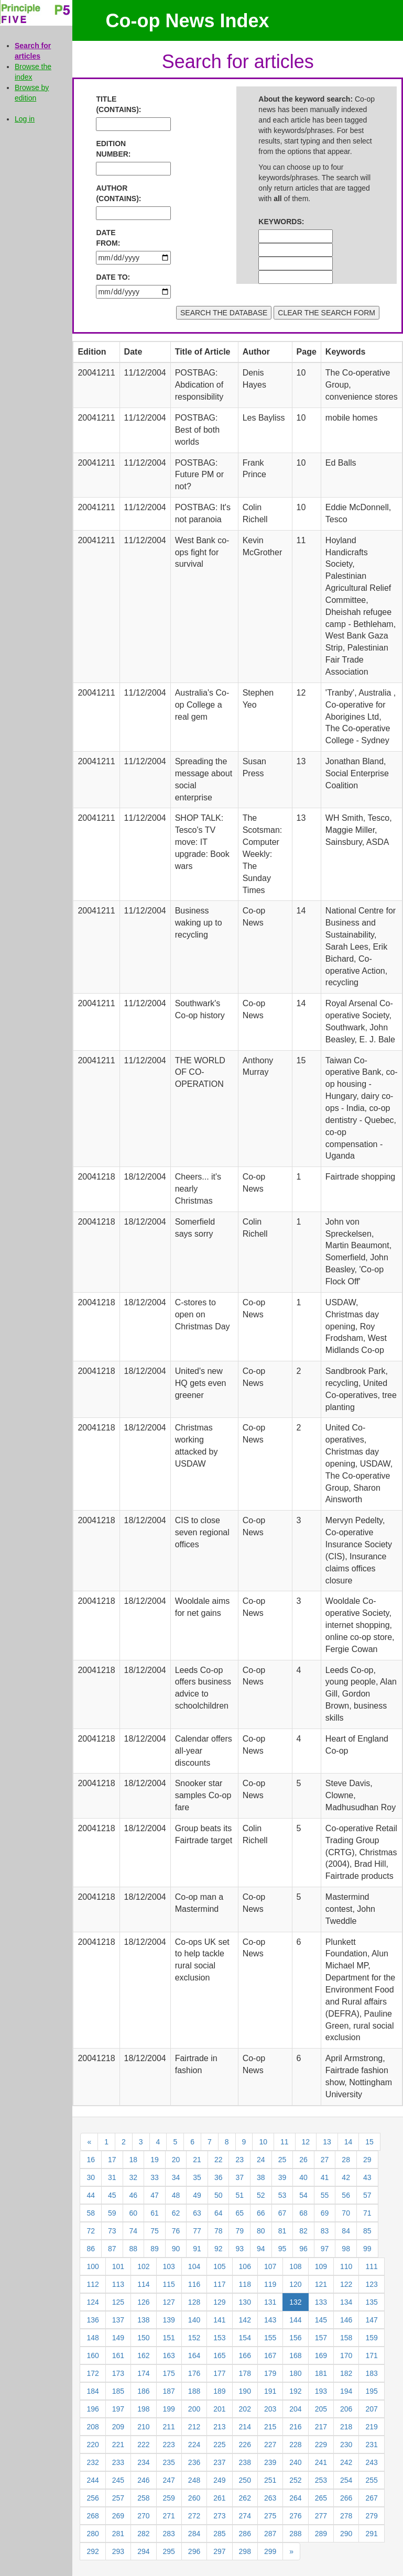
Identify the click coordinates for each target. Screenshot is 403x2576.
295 (169, 2551)
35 (197, 2177)
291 (371, 2533)
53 (282, 2195)
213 (219, 2427)
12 (306, 2142)
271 (169, 2516)
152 (194, 2337)
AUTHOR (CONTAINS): (116, 193)
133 (321, 2302)
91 (197, 2248)
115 (169, 2284)
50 (218, 2195)
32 (133, 2177)
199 (169, 2409)
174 (143, 2373)
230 (346, 2444)
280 (92, 2533)
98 (346, 2248)
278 (346, 2516)
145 (321, 2320)
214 (245, 2427)
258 (143, 2498)
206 (346, 2409)
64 (218, 2213)
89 (154, 2248)
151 (169, 2337)
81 (282, 2231)
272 (194, 2516)
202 (245, 2409)
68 (303, 2213)
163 (169, 2355)
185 (118, 2391)
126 (143, 2302)
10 (263, 2142)
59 (112, 2213)
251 (270, 2480)
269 (118, 2516)
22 (218, 2159)
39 (282, 2177)
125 (118, 2302)
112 (92, 2284)
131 (270, 2302)
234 (143, 2462)
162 (143, 2355)
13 (327, 2142)
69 (325, 2213)
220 (92, 2444)
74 (133, 2231)
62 (176, 2213)
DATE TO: (113, 277)
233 (118, 2462)
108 (295, 2266)
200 (194, 2409)
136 (92, 2320)
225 (219, 2444)
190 (245, 2391)
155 (270, 2337)
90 (176, 2248)
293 (118, 2551)
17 (112, 2159)
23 (239, 2159)
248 (194, 2480)
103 (169, 2266)
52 (261, 2195)
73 (112, 2231)
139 (169, 2320)
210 (143, 2427)
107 (270, 2266)
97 (325, 2248)
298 (245, 2551)
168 (295, 2355)
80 (261, 2231)
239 (270, 2462)
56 (346, 2195)
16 (90, 2159)
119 (270, 2284)
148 (92, 2337)
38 (261, 2177)
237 (219, 2462)
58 (90, 2213)
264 (295, 2498)
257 (118, 2498)
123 (371, 2284)
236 (194, 2462)
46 (133, 2195)
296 (194, 2551)
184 (92, 2391)
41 (325, 2177)
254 (346, 2480)
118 (245, 2284)
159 (371, 2337)
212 (194, 2427)
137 (118, 2320)
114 (143, 2284)
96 (303, 2248)
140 (194, 2320)
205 (321, 2409)
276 (295, 2516)
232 (92, 2462)
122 (346, 2284)
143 (270, 2320)
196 (92, 2409)
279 (371, 2516)
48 (176, 2195)
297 (219, 2551)
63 (197, 2213)
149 (118, 2337)
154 (245, 2337)
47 (154, 2195)
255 (371, 2480)
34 (176, 2177)
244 (92, 2480)
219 (371, 2427)
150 (143, 2337)
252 (295, 2480)
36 (218, 2177)
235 (169, 2462)
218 (346, 2427)
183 (371, 2373)
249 (219, 2480)
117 (219, 2284)
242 (346, 2462)
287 (270, 2533)
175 (169, 2373)
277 (321, 2516)
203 (270, 2409)
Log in (25, 119)
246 (143, 2480)
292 (92, 2551)
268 (92, 2516)
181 (321, 2373)
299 (270, 2551)
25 (282, 2159)
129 (219, 2302)
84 (346, 2231)
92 (218, 2248)
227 (270, 2444)
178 (245, 2373)
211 (169, 2427)
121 (321, 2284)
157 (321, 2337)
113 (118, 2284)
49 (197, 2195)
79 (239, 2231)
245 (118, 2480)
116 (194, 2284)
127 (169, 2302)
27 (325, 2159)
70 (346, 2213)
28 (346, 2159)
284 (194, 2533)
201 (219, 2409)
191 (270, 2391)
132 (295, 2302)
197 (118, 2409)
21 (197, 2159)
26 (303, 2159)
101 (118, 2266)
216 (295, 2427)
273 (219, 2516)
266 (346, 2498)
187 (169, 2391)
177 (219, 2373)
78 (218, 2231)
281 (118, 2533)
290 (346, 2533)
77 (197, 2231)
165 (219, 2355)
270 (143, 2516)
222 (143, 2444)
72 (90, 2231)
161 (118, 2355)
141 (219, 2320)
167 (270, 2355)
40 (303, 2177)
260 (194, 2498)
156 (295, 2337)
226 (245, 2444)
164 (194, 2355)
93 (239, 2248)
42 (346, 2177)
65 (239, 2213)
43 (367, 2177)
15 (369, 2142)
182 (346, 2373)
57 (367, 2195)
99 (367, 2248)
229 (321, 2444)
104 (194, 2266)
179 (270, 2373)
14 (348, 2142)
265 (321, 2498)
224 (194, 2444)
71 (367, 2213)
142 (245, 2320)
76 (176, 2231)
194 (346, 2391)
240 (295, 2462)
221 (118, 2444)
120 (295, 2284)
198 (143, 2409)
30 (90, 2177)
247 (169, 2480)
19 (154, 2159)
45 (112, 2195)
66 (261, 2213)
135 (371, 2302)
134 (346, 2302)
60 (133, 2213)
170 (346, 2355)
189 (219, 2391)
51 (239, 2195)
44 (90, 2195)
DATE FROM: (108, 237)
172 (92, 2373)
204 (295, 2409)
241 (321, 2462)
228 (295, 2444)
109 (321, 2266)
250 (245, 2480)
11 (284, 2142)
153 (219, 2337)
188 (194, 2391)
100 (92, 2266)
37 (239, 2177)
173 (118, 2373)
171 (371, 2355)
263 (270, 2498)
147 (371, 2320)
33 (154, 2177)
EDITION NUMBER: (113, 148)
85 (367, 2231)
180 (295, 2373)
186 (143, 2391)
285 (219, 2533)
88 (133, 2248)
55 (325, 2195)
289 (321, 2533)
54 (303, 2195)
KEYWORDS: (278, 221)
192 (295, 2391)
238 (245, 2462)
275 (270, 2516)
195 (371, 2391)
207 (371, 2409)
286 (245, 2533)
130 (245, 2302)
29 (367, 2159)
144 (295, 2320)
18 (133, 2159)
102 (143, 2266)
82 (303, 2231)
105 (219, 2266)
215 (270, 2427)
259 (169, 2498)
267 (371, 2498)
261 (219, 2498)
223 (169, 2444)
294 (143, 2551)
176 (194, 2373)
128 (194, 2302)
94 (261, 2248)
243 (371, 2462)
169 (321, 2355)
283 (169, 2533)
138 (143, 2320)
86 (90, 2248)
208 (92, 2427)
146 (346, 2320)
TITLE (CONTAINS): (116, 104)
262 (245, 2498)
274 (245, 2516)
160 (92, 2355)
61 (154, 2213)
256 (92, 2498)
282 (143, 2533)
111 (371, 2266)
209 (118, 2427)
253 (321, 2480)
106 (245, 2266)
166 (245, 2355)
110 (346, 2266)
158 (346, 2337)
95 (282, 2248)
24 (261, 2159)
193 (321, 2391)
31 (112, 2177)
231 (371, 2444)
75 (154, 2231)
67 (282, 2213)
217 (321, 2427)
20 (176, 2159)
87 (112, 2248)
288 (295, 2533)
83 (325, 2231)
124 (92, 2302)
